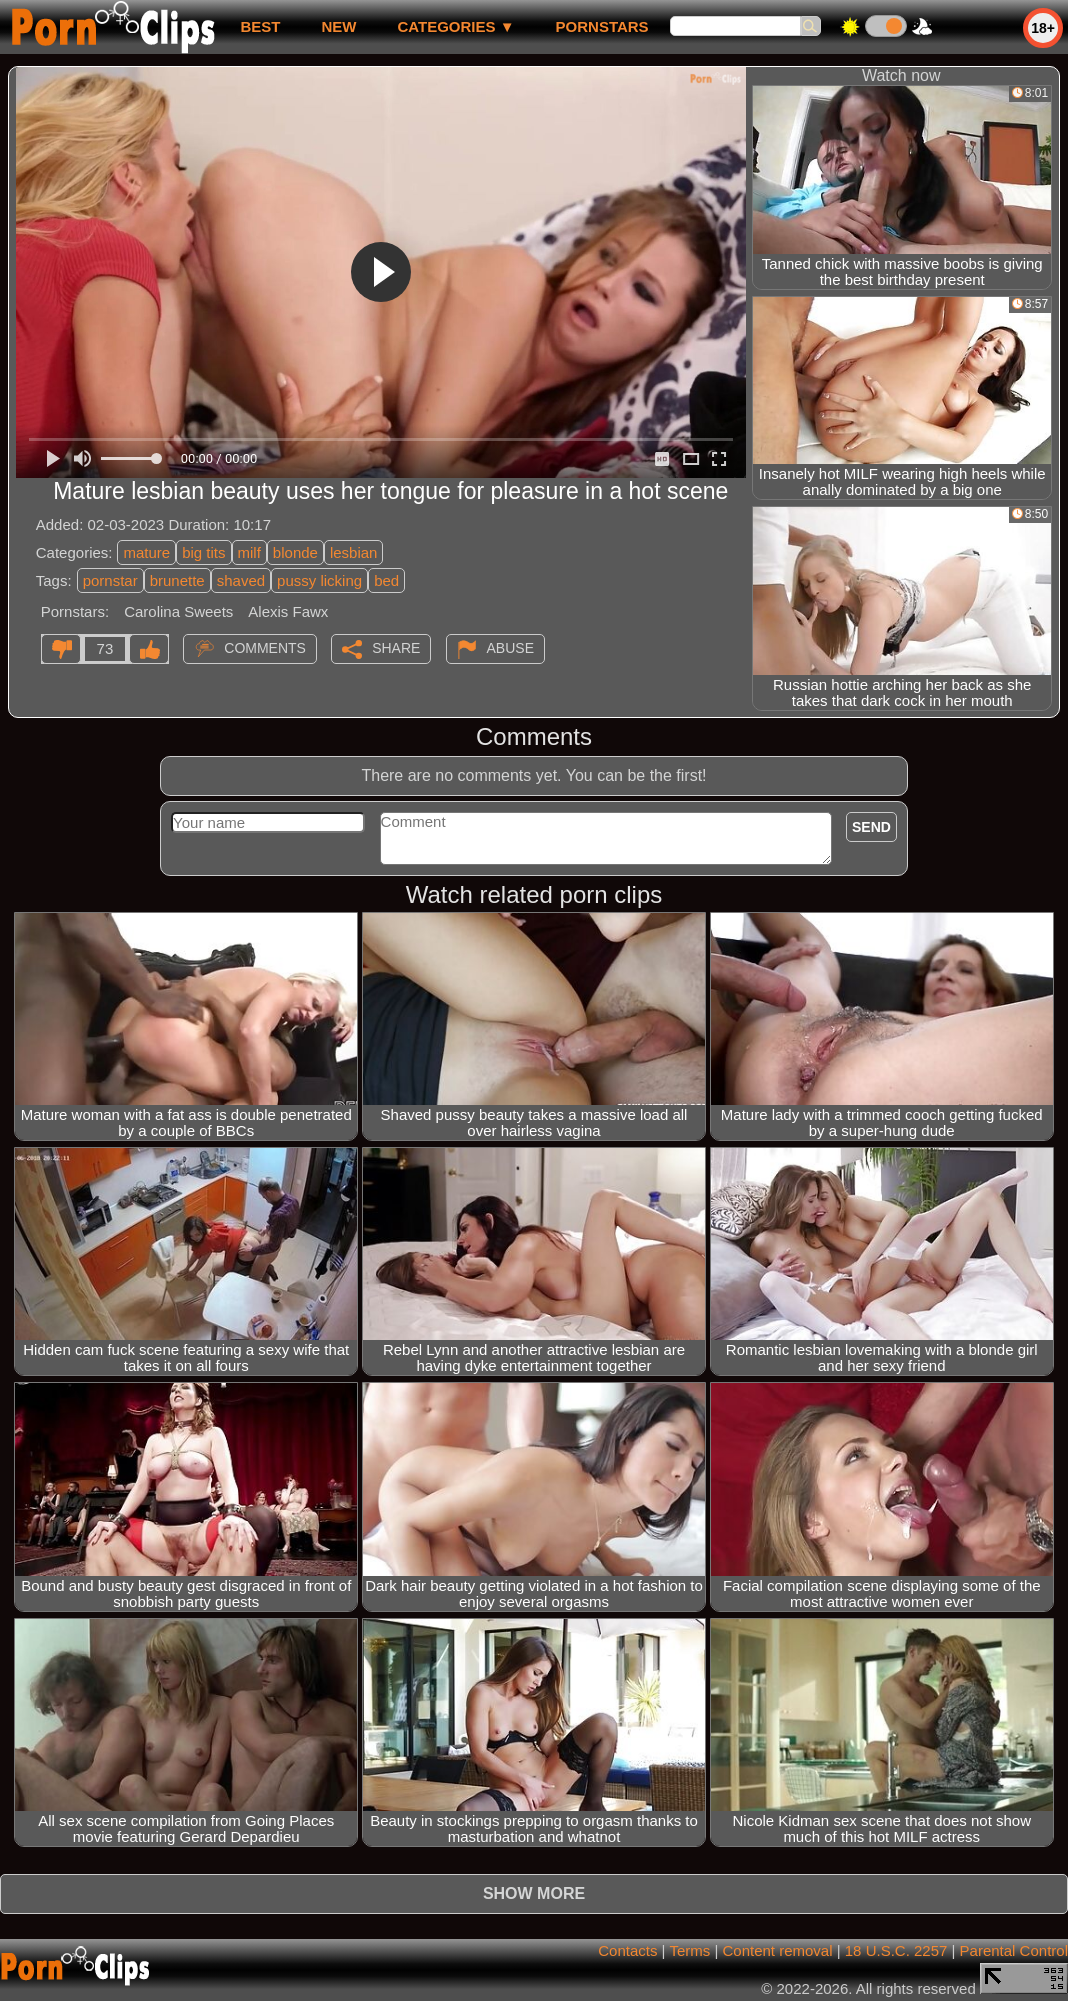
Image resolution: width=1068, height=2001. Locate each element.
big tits (203, 552)
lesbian (354, 552)
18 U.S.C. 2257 (896, 1950)
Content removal (777, 1950)
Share (396, 648)
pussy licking (319, 580)
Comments (265, 648)
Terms (689, 1950)
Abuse (510, 648)
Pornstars (602, 26)
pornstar (110, 580)
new (338, 26)
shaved (241, 580)
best (260, 26)
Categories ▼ (455, 26)
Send (871, 827)
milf (249, 552)
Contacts (627, 1950)
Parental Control (1014, 1950)
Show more (534, 1893)
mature (146, 552)
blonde (295, 552)
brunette (177, 580)
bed (386, 580)
